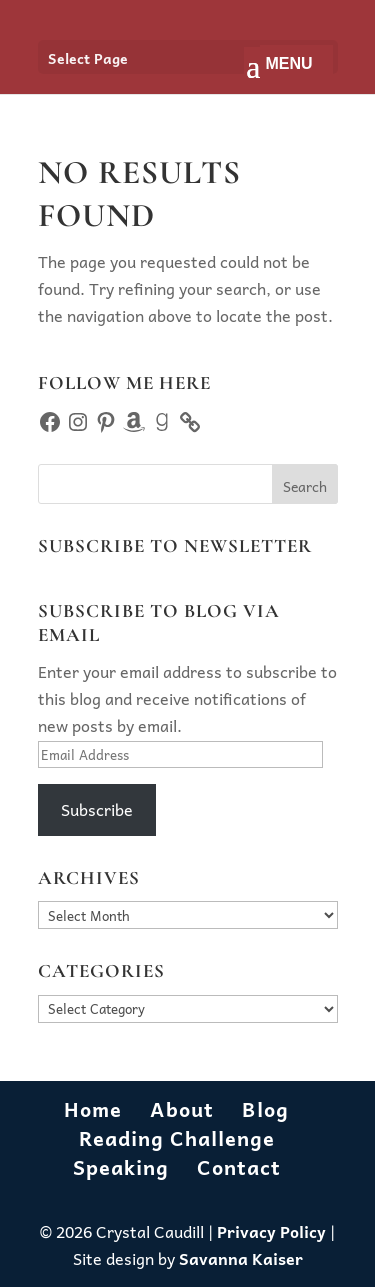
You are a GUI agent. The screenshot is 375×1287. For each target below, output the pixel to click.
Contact (239, 1167)
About (182, 1109)
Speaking (121, 1167)
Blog (265, 1109)
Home (93, 1109)
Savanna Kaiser (241, 1258)
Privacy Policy (271, 1231)
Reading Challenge (177, 1138)
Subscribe (97, 809)
